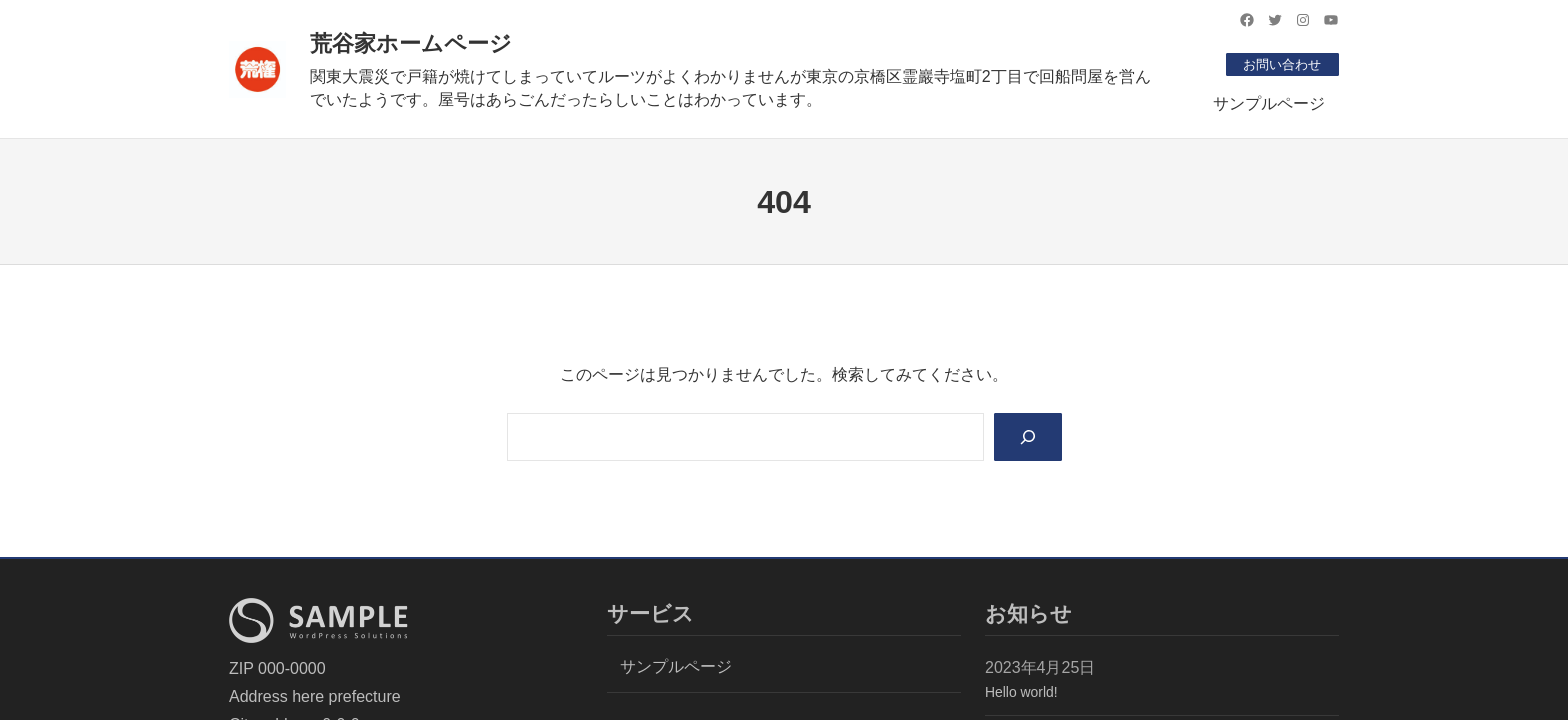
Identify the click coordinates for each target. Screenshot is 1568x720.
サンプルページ (1269, 103)
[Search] (1026, 437)
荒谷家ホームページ (411, 43)
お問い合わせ (1278, 64)
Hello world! (1021, 694)
